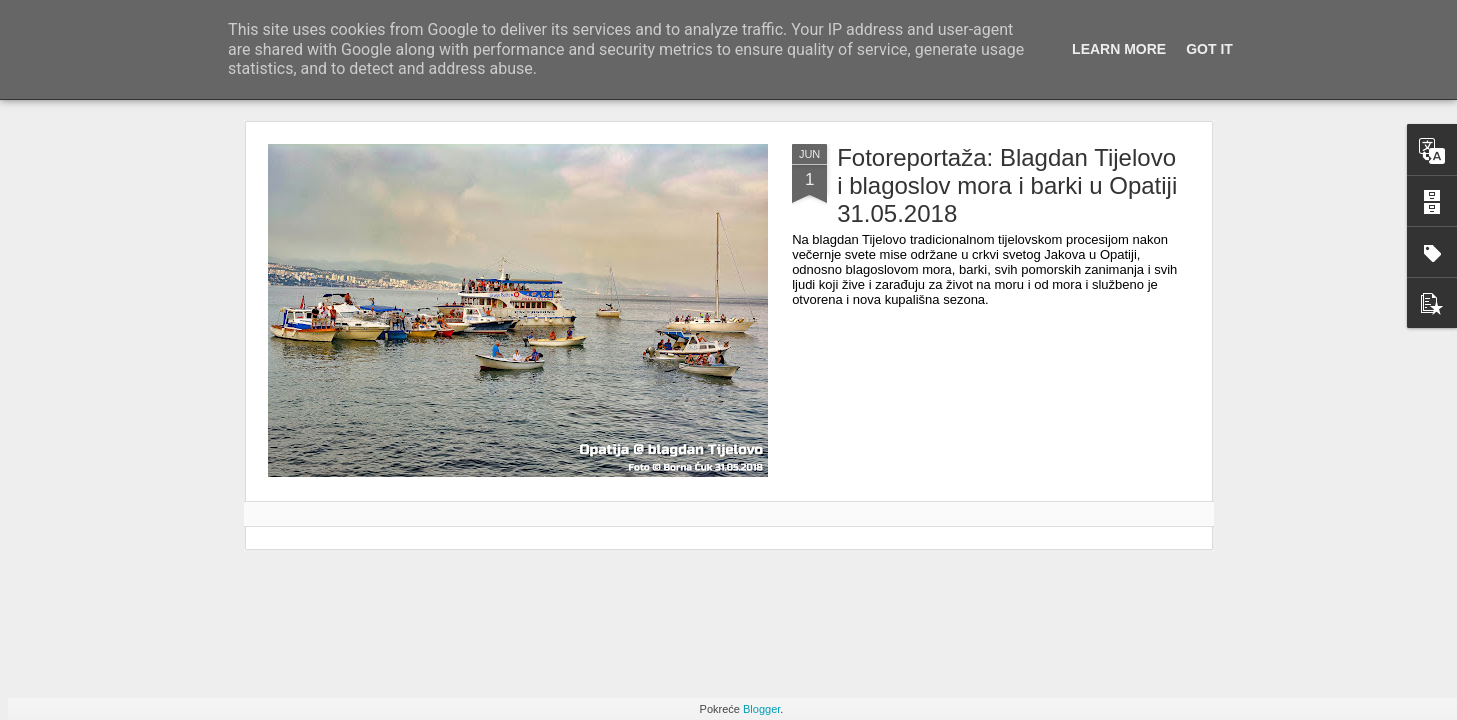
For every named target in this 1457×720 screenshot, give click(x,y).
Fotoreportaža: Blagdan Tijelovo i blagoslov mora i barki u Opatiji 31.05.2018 (1007, 185)
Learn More (1119, 49)
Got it (1209, 49)
